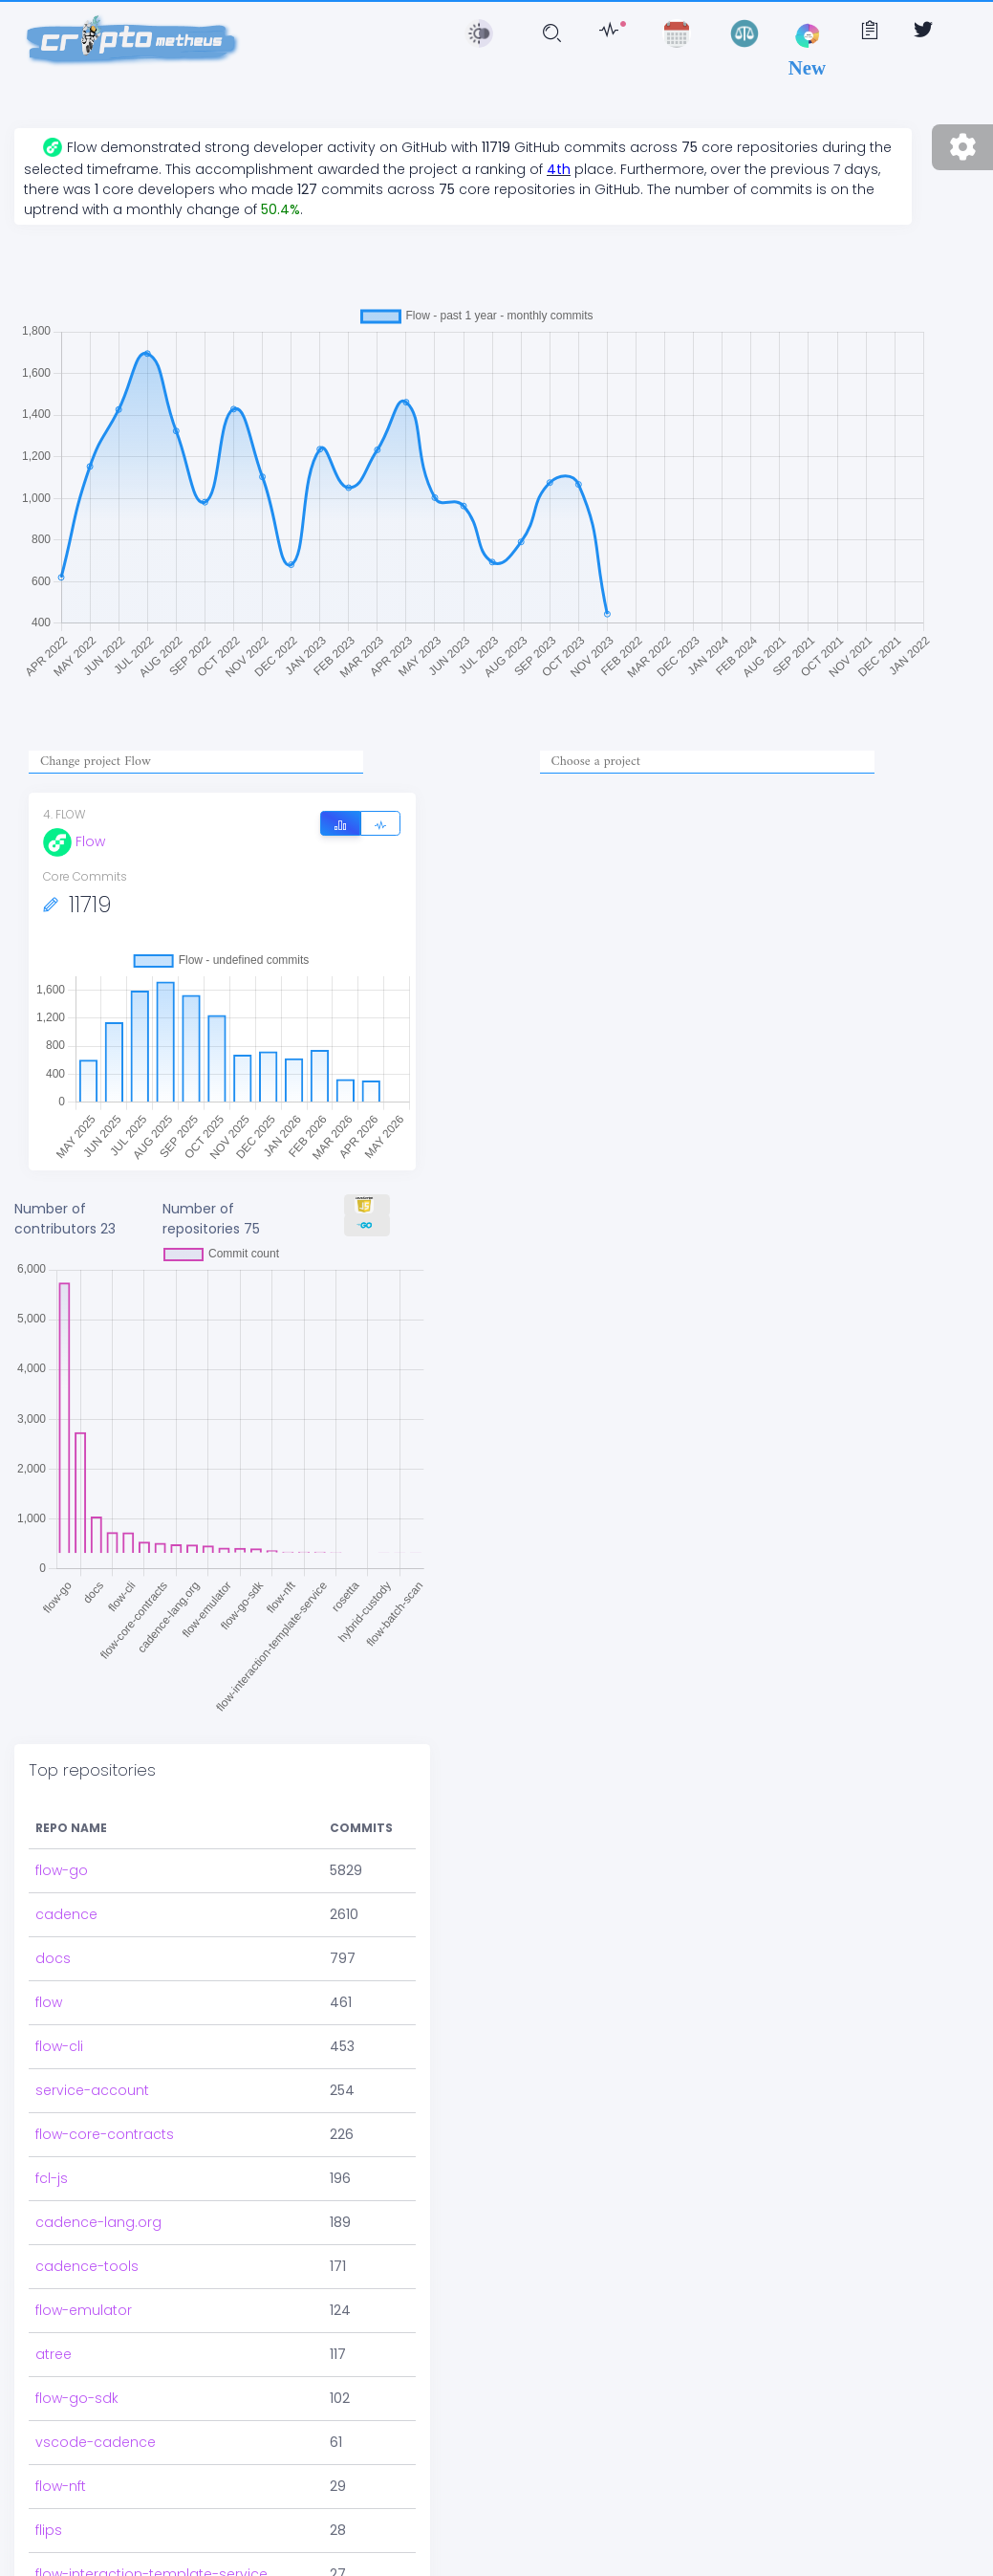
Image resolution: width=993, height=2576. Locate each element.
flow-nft (60, 2486)
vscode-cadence (95, 2442)
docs (53, 1958)
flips (48, 2530)
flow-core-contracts (104, 2134)
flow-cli (59, 2046)
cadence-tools (87, 2266)
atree (53, 2354)
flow (48, 2002)
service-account (92, 2090)
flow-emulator (83, 2310)
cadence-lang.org (98, 2222)
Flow (74, 841)
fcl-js (51, 2178)
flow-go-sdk (77, 2398)
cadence (66, 1914)
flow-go (61, 1870)
